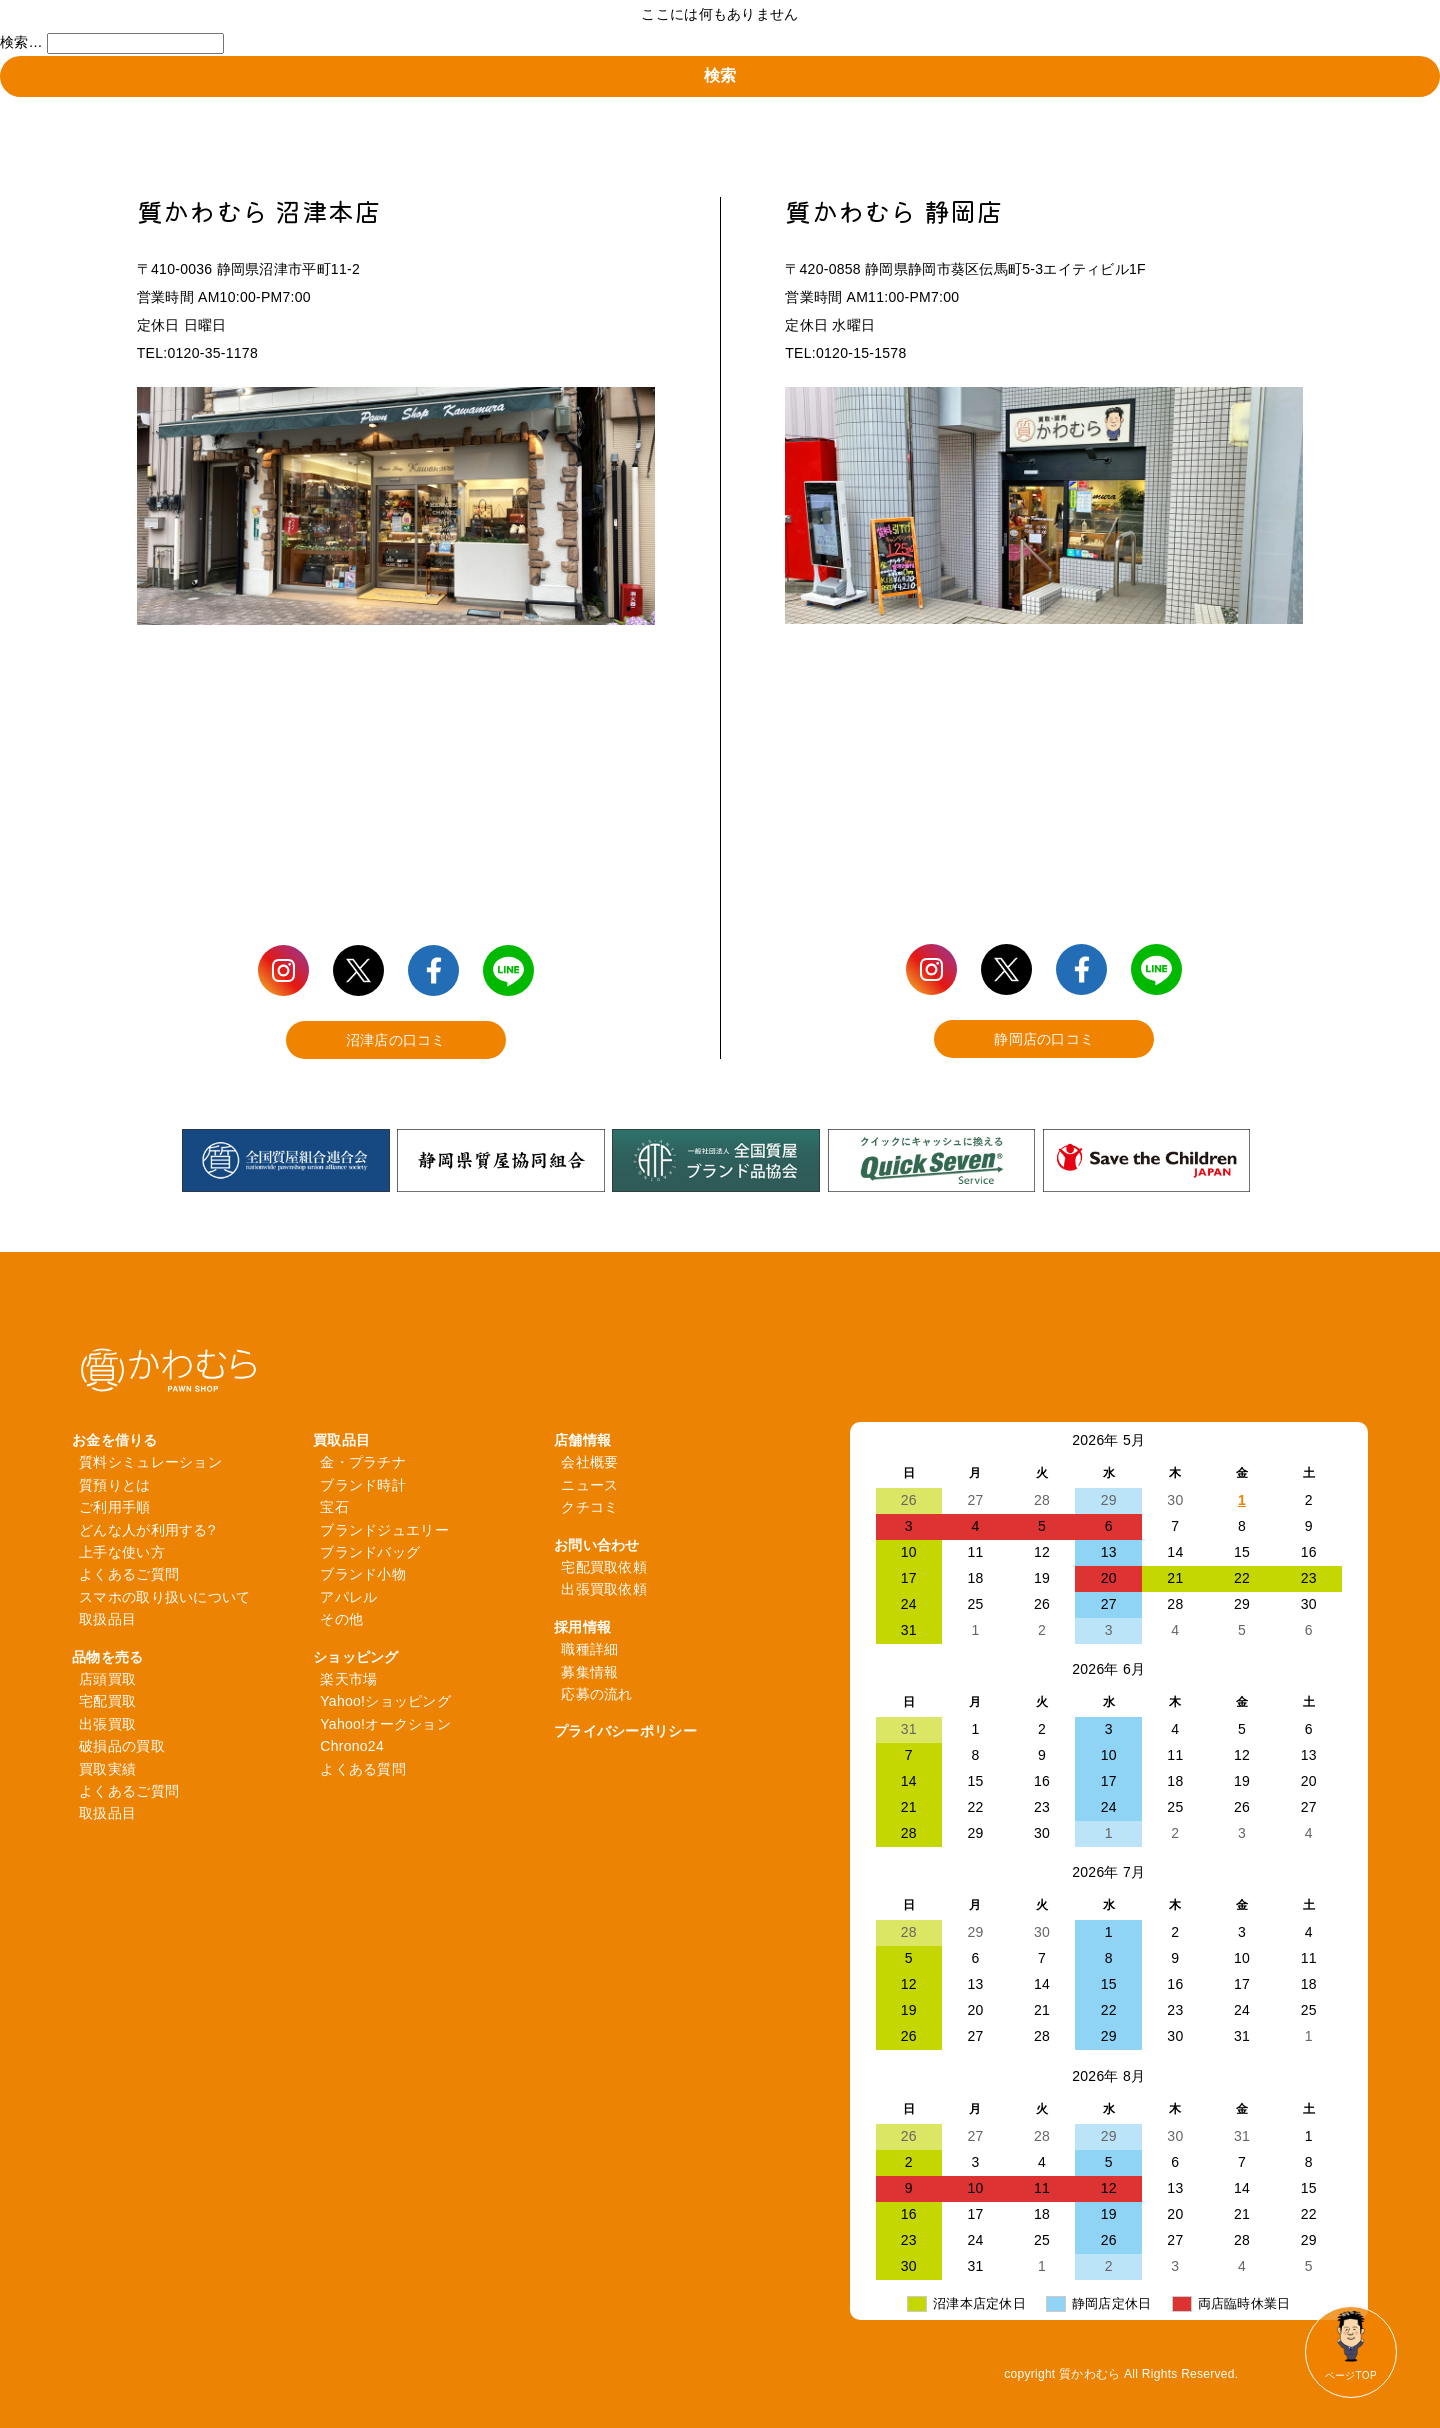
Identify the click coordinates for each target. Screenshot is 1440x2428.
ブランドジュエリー (384, 1530)
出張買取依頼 (604, 1589)
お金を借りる (115, 1440)
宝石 (334, 1507)
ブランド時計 (363, 1485)
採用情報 (582, 1627)
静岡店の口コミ (1044, 1039)
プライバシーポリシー (625, 1731)
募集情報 (589, 1672)
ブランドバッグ (370, 1552)
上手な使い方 (122, 1552)
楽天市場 (348, 1679)
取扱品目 (107, 1619)
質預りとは (114, 1485)
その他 (341, 1619)
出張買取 (107, 1724)
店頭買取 (107, 1679)
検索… (21, 42)
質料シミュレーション (150, 1462)
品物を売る (107, 1657)
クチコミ (589, 1507)
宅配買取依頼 (604, 1567)
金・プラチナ (363, 1462)
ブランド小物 (363, 1574)
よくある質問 (363, 1769)
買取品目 (341, 1440)
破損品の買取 (122, 1746)
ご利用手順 (114, 1507)
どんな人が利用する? (147, 1530)
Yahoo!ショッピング (385, 1701)
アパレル (348, 1597)
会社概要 (589, 1462)
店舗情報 (582, 1440)
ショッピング (356, 1657)
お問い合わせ (597, 1545)
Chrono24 (352, 1746)
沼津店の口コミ (396, 1040)
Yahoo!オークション (385, 1724)
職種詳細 (589, 1649)
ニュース (589, 1485)
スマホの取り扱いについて (164, 1597)
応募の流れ (596, 1694)
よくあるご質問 (129, 1574)
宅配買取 (107, 1701)
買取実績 (107, 1769)
